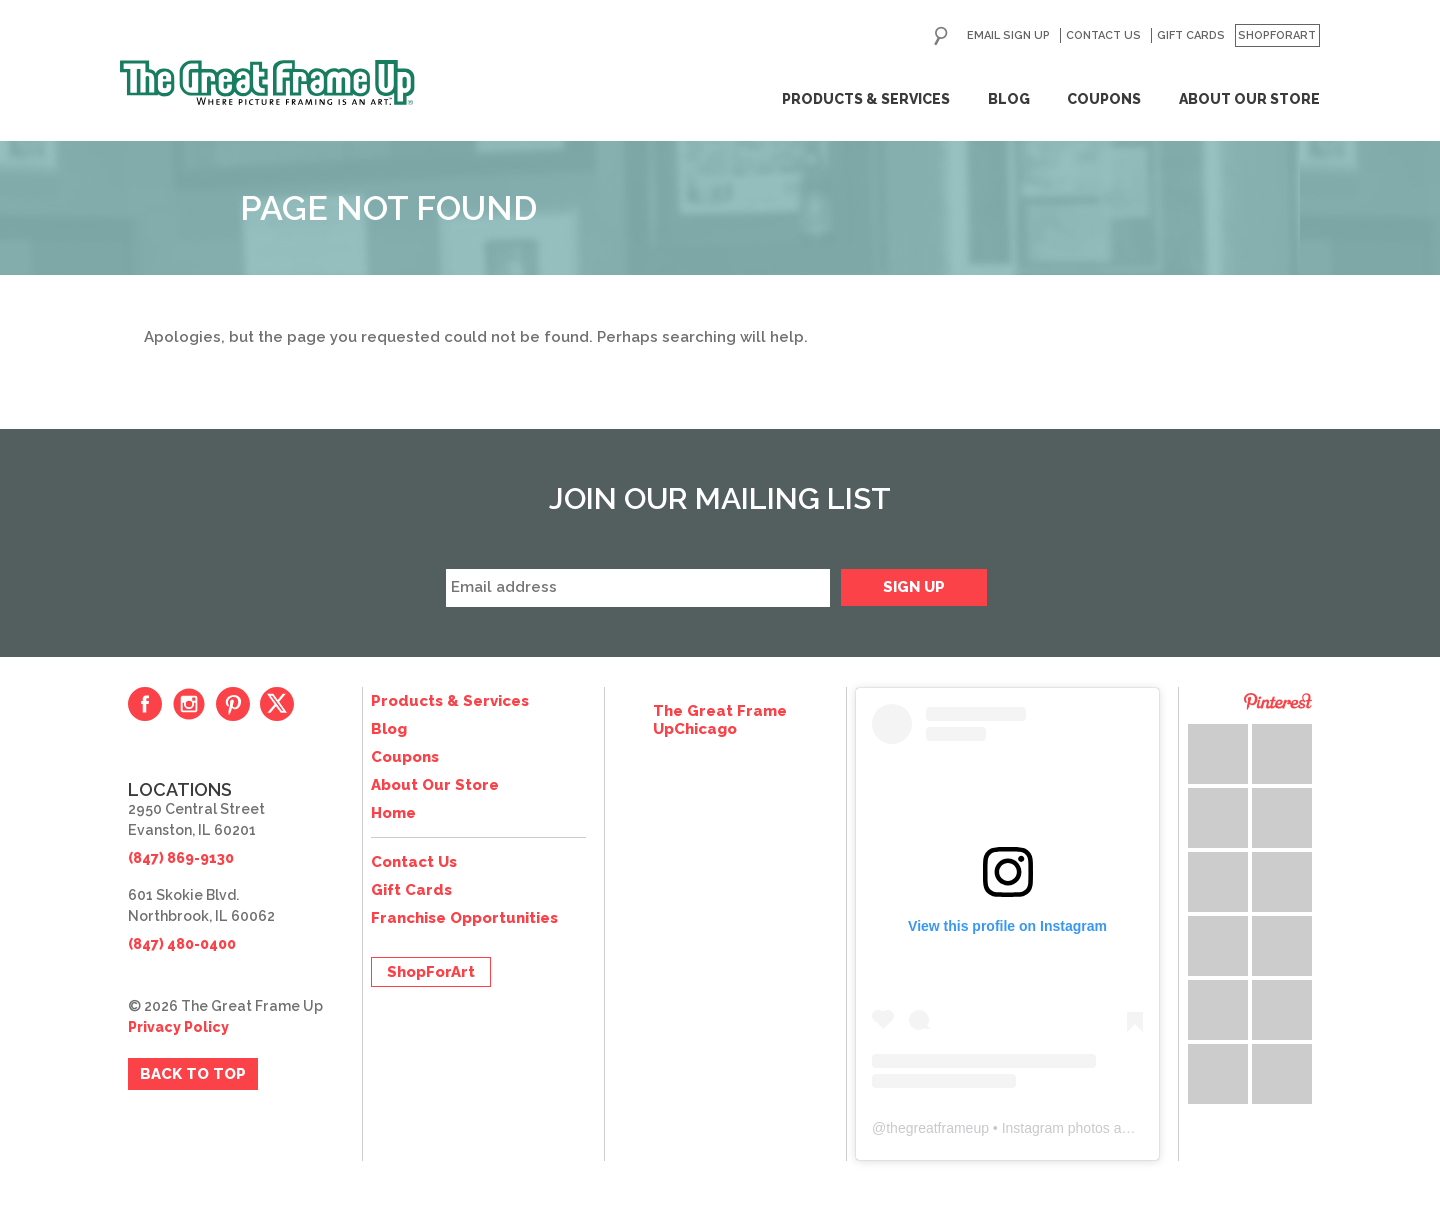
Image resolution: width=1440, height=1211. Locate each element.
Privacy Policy (178, 1027)
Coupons (1104, 99)
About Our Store (1249, 99)
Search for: (941, 36)
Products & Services (866, 99)
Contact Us (1103, 35)
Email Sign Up (1008, 35)
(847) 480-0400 (182, 944)
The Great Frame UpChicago (720, 720)
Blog (1009, 99)
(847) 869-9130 (181, 858)
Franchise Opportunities (464, 918)
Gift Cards (1191, 35)
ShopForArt (1277, 35)
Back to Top (193, 1074)
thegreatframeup (937, 1128)
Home (393, 813)
